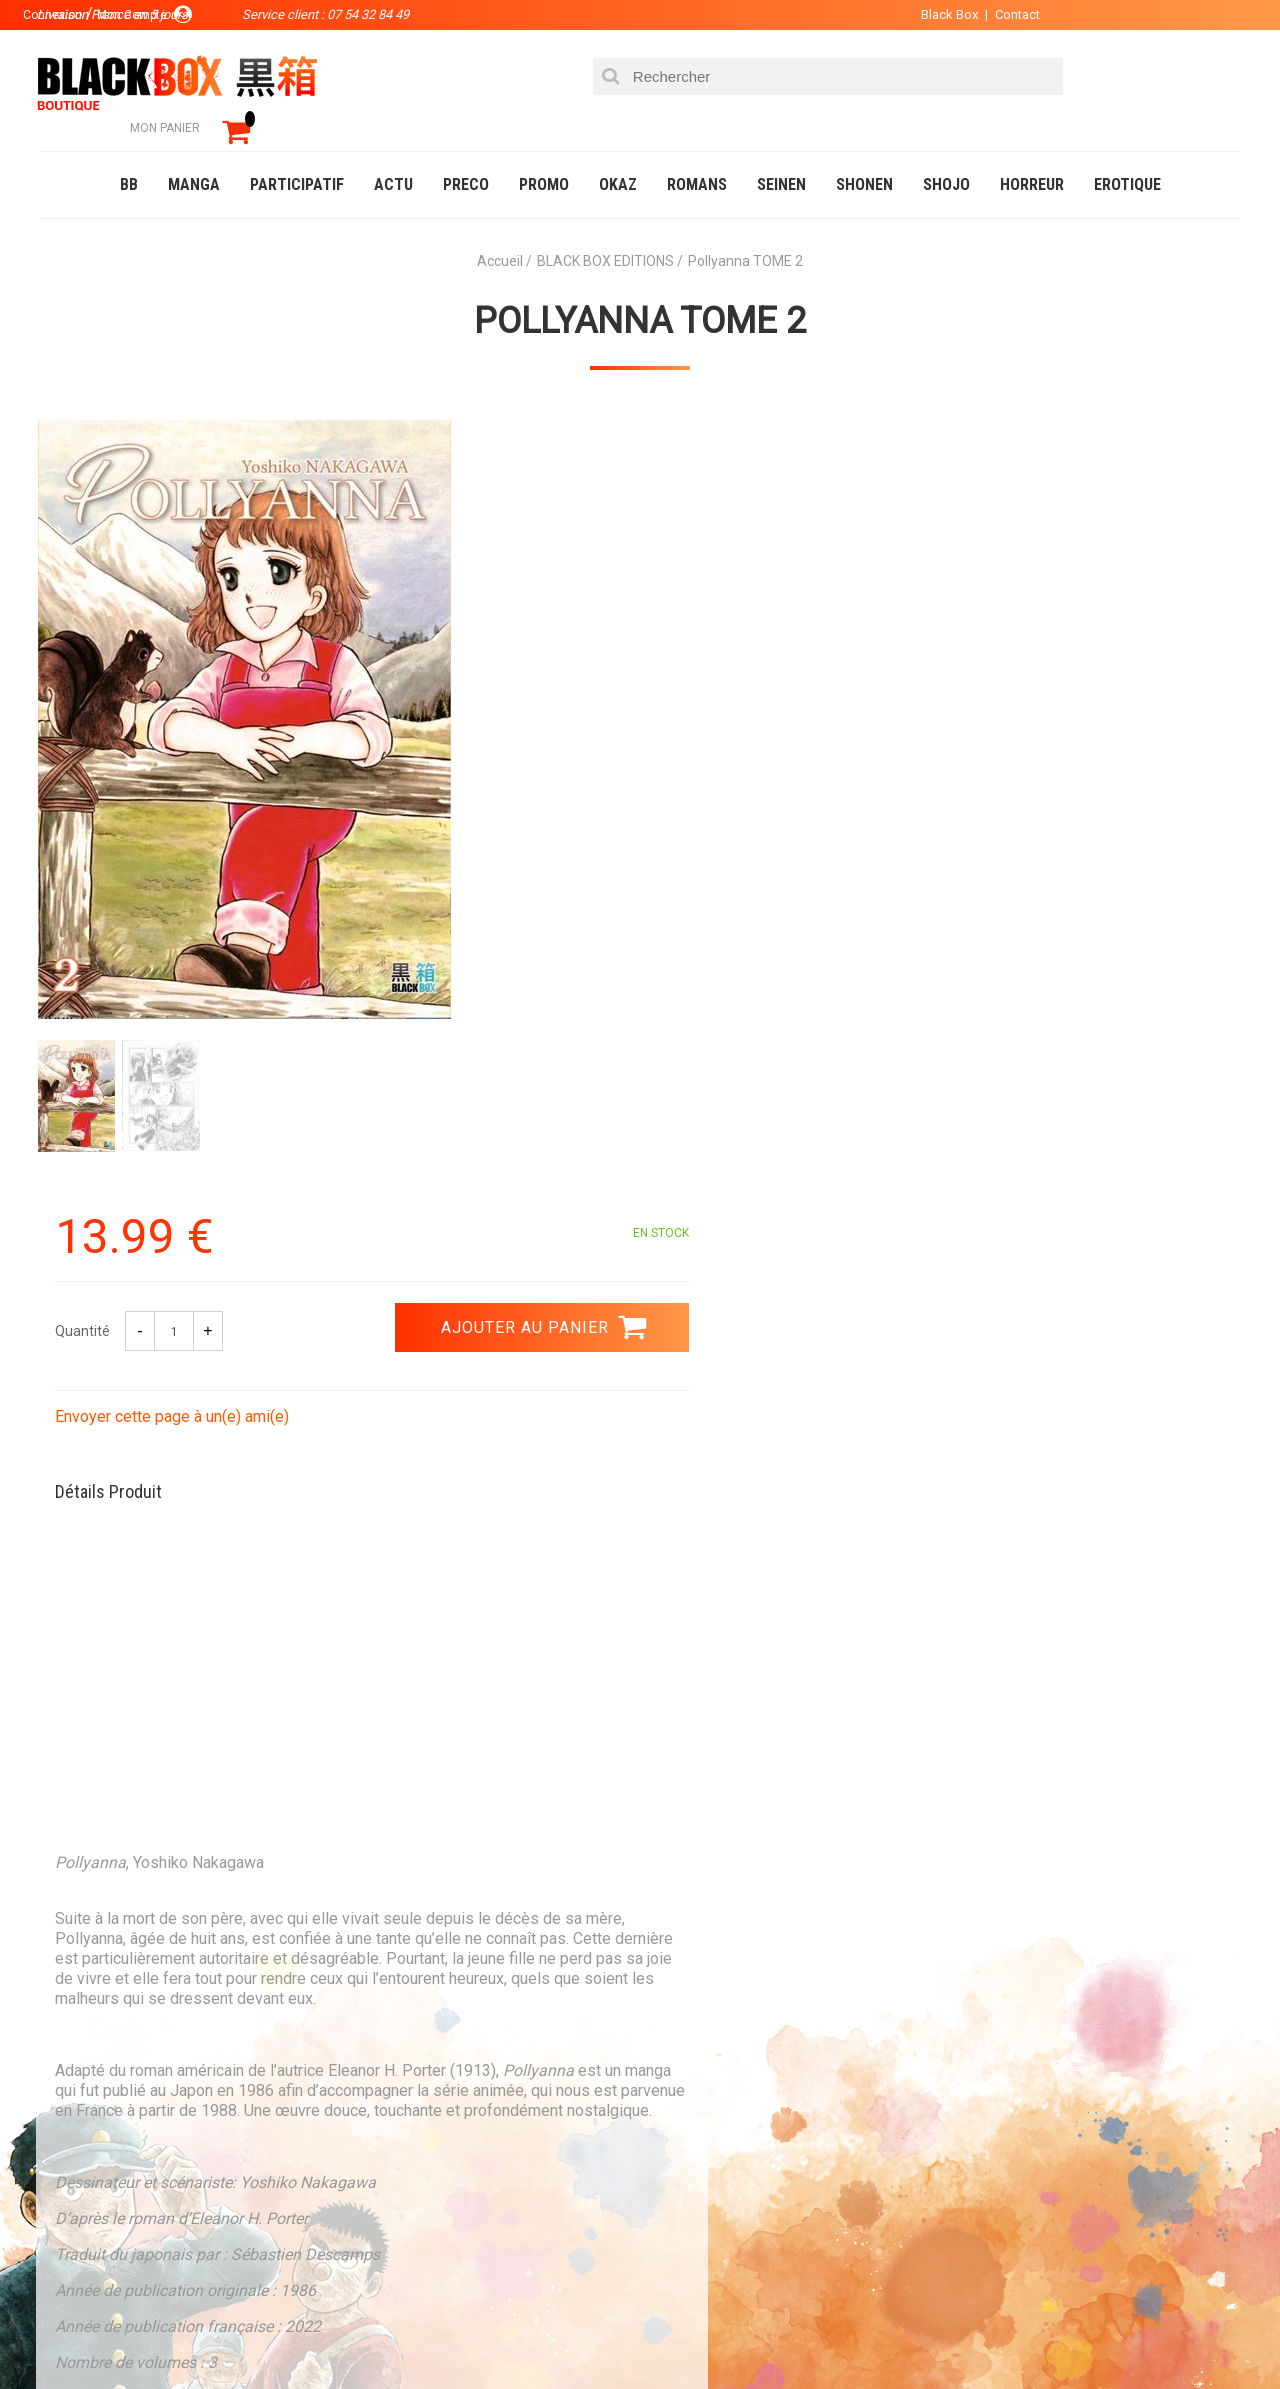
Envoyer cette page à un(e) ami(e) (777, 638)
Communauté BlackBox (336, 2333)
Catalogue (79, 2333)
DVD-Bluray (185, 2333)
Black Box (919, 14)
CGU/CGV (678, 2170)
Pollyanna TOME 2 (640, 291)
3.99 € (94, 1905)
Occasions (485, 2333)
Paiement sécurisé (455, 1887)
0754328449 (720, 1887)
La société (456, 2074)
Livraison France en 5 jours (1071, 1899)
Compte (676, 2106)
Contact (987, 14)
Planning (452, 2170)
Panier (672, 2074)
